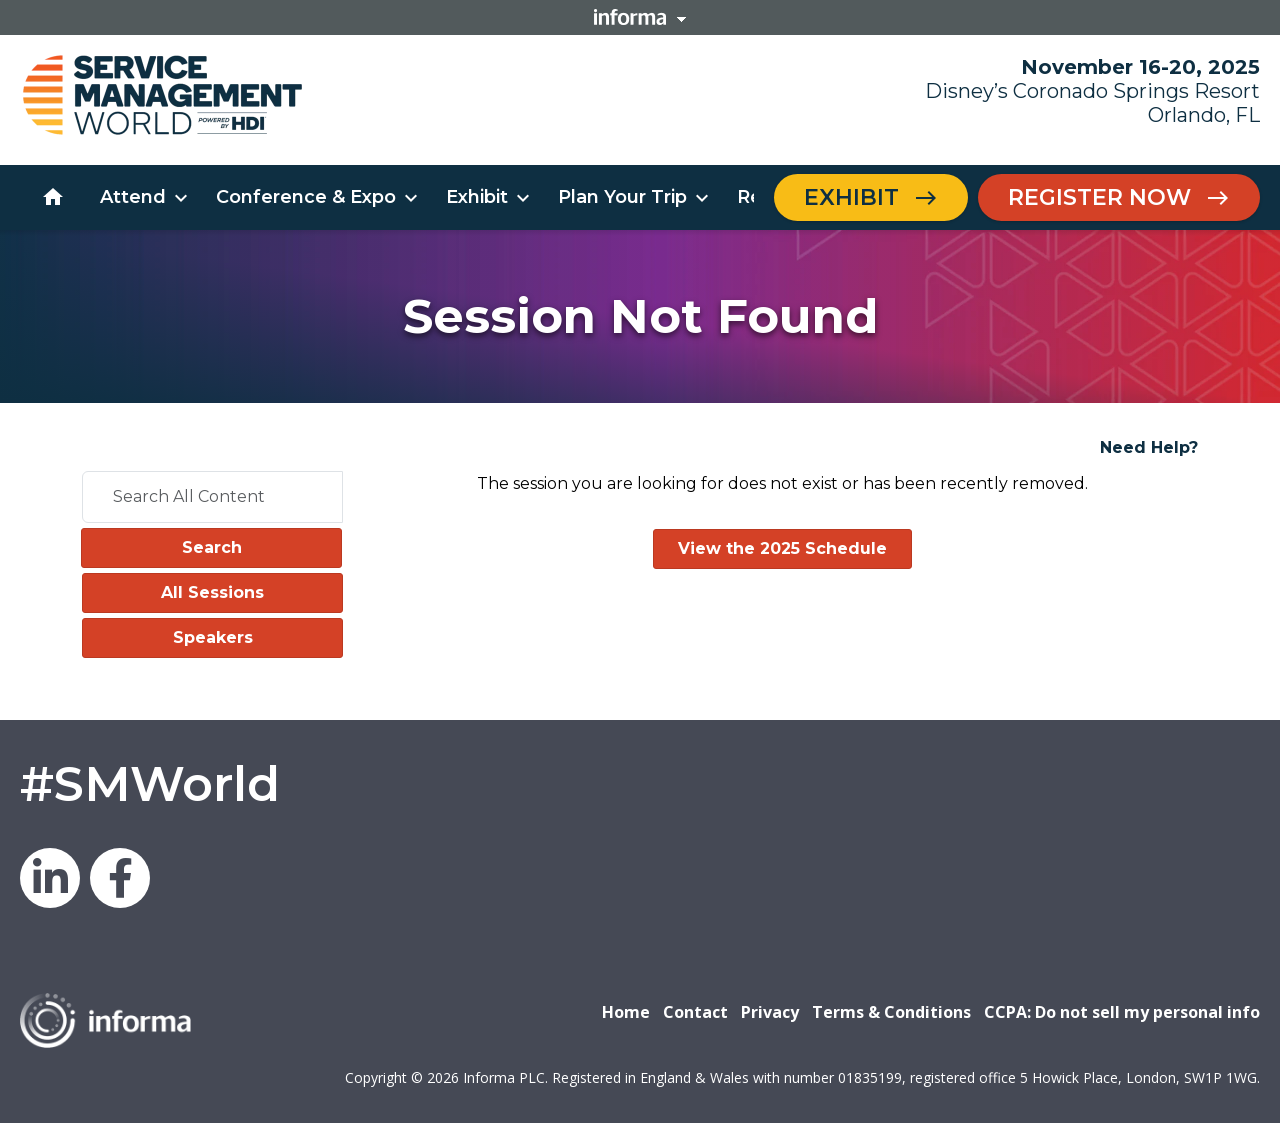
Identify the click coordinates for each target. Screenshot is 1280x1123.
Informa (640, 17)
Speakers (213, 637)
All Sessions (212, 592)
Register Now (1099, 197)
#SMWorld (150, 784)
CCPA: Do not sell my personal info (1122, 1012)
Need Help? (1149, 447)
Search (212, 547)
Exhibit (851, 197)
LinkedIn (50, 878)
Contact (695, 1012)
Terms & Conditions (891, 1012)
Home (626, 1012)
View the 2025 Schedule (782, 548)
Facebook (120, 878)
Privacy (770, 1012)
